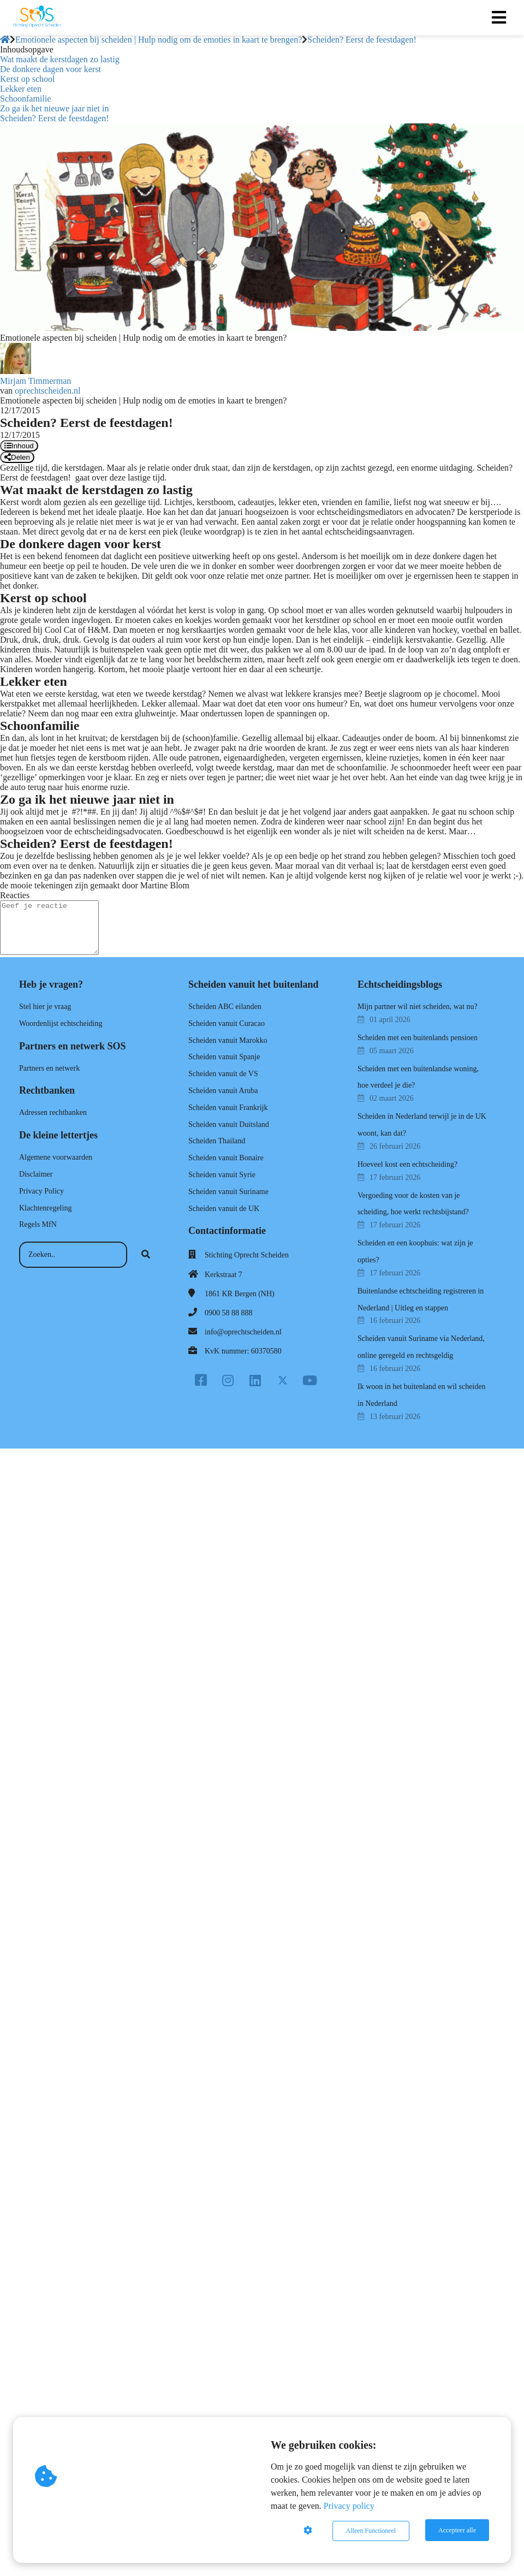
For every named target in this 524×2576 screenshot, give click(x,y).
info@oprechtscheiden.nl (243, 1332)
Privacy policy (349, 2507)
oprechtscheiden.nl (47, 390)
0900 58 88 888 (229, 1313)
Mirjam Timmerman (35, 380)
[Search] (145, 1255)
